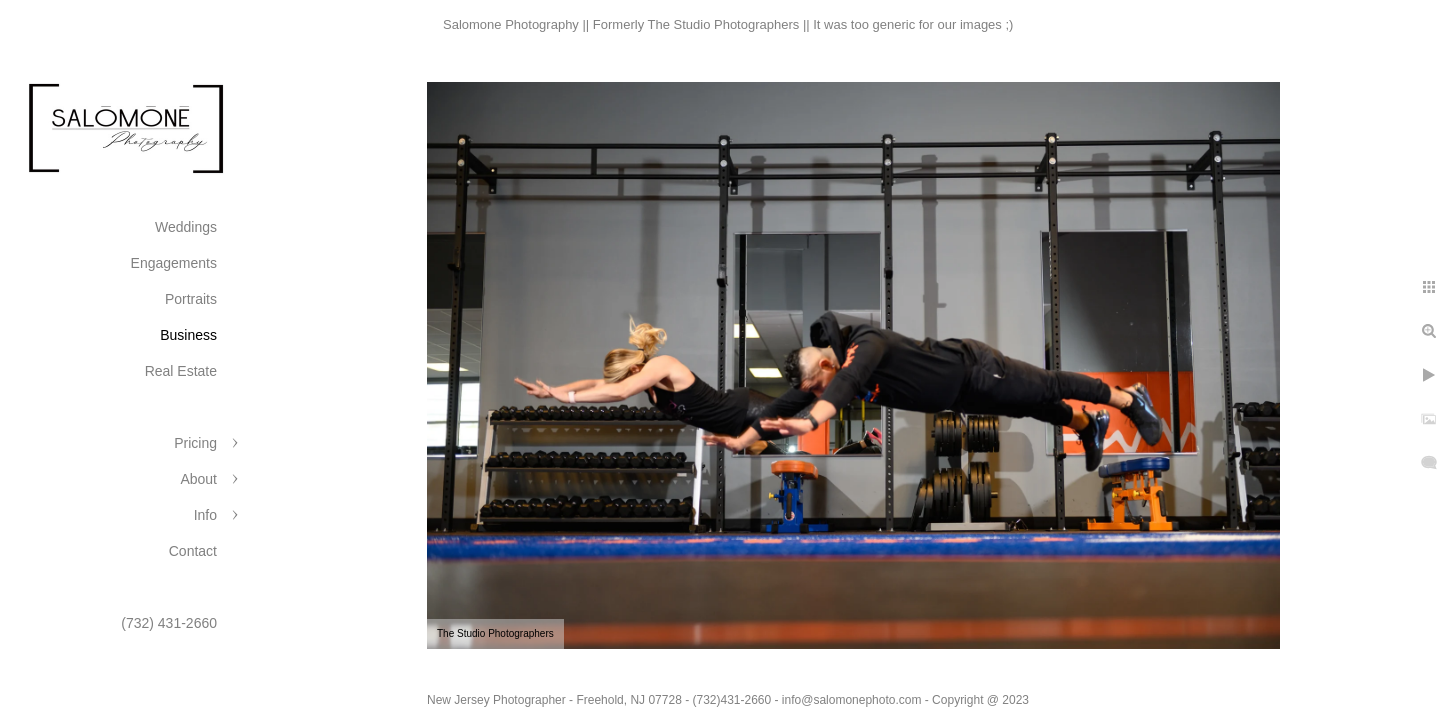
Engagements (174, 263)
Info (205, 515)
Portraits (191, 299)
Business (188, 335)
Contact (193, 551)
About (198, 479)
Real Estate (181, 371)
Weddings (186, 227)
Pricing (195, 443)
